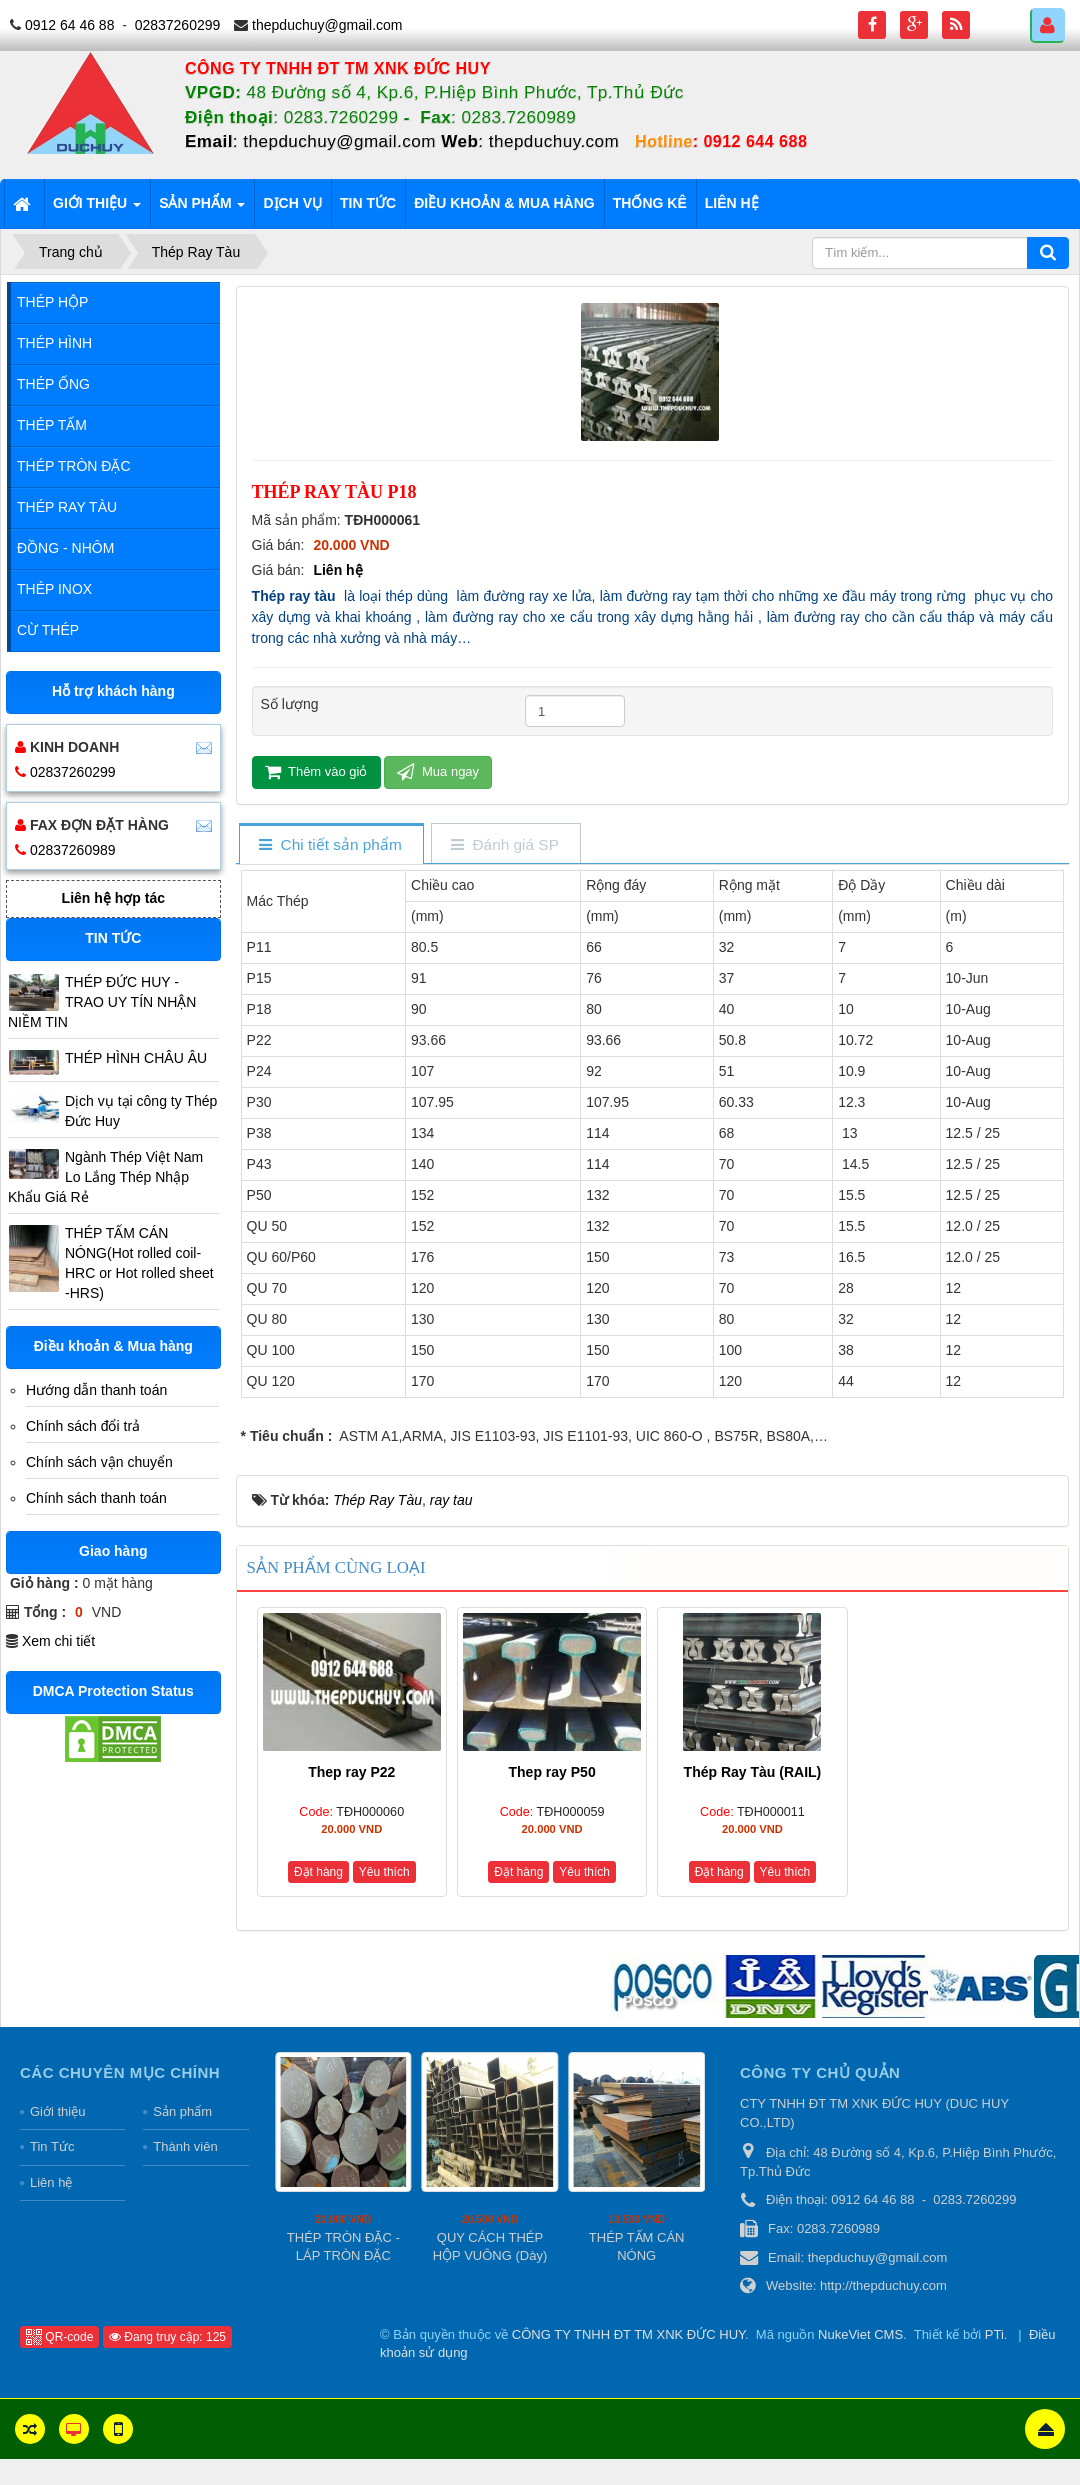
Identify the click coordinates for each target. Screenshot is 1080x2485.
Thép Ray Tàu (67, 507)
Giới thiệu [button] (97, 209)
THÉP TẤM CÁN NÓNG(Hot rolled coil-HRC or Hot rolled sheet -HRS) (139, 1263)
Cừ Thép (48, 630)
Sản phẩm (182, 2111)
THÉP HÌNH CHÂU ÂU (136, 1058)
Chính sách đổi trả (83, 1426)
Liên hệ (337, 570)
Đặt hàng (318, 1872)
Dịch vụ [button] (292, 203)
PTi (994, 2334)
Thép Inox (54, 589)
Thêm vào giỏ (316, 771)
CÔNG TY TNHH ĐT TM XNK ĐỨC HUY (628, 2334)
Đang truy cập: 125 (167, 2337)
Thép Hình (54, 343)
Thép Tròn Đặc (74, 466)
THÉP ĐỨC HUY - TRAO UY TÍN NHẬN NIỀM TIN (102, 1002)
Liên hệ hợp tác (113, 898)
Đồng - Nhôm (65, 548)
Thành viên (185, 2146)
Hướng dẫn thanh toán (96, 1390)
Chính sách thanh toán (96, 1498)
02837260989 (73, 850)
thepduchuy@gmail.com (327, 25)
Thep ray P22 (351, 1772)
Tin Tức (52, 2146)
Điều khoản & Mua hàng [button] (504, 203)
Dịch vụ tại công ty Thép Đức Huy (141, 1111)
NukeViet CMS (860, 2334)
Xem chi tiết (58, 1641)
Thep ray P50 (552, 1772)
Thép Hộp (52, 302)
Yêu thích (384, 1872)
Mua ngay (438, 771)
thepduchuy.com (554, 141)
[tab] (330, 845)
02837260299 (178, 25)
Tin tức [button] (368, 203)
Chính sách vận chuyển (99, 1462)
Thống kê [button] (650, 203)
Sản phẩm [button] (202, 209)
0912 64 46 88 (70, 25)
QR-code (59, 2337)
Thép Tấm (52, 425)
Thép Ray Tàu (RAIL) (753, 1772)
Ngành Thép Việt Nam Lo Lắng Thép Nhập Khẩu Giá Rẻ (105, 1177)
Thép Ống (53, 384)
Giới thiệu (57, 2111)
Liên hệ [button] (732, 203)
